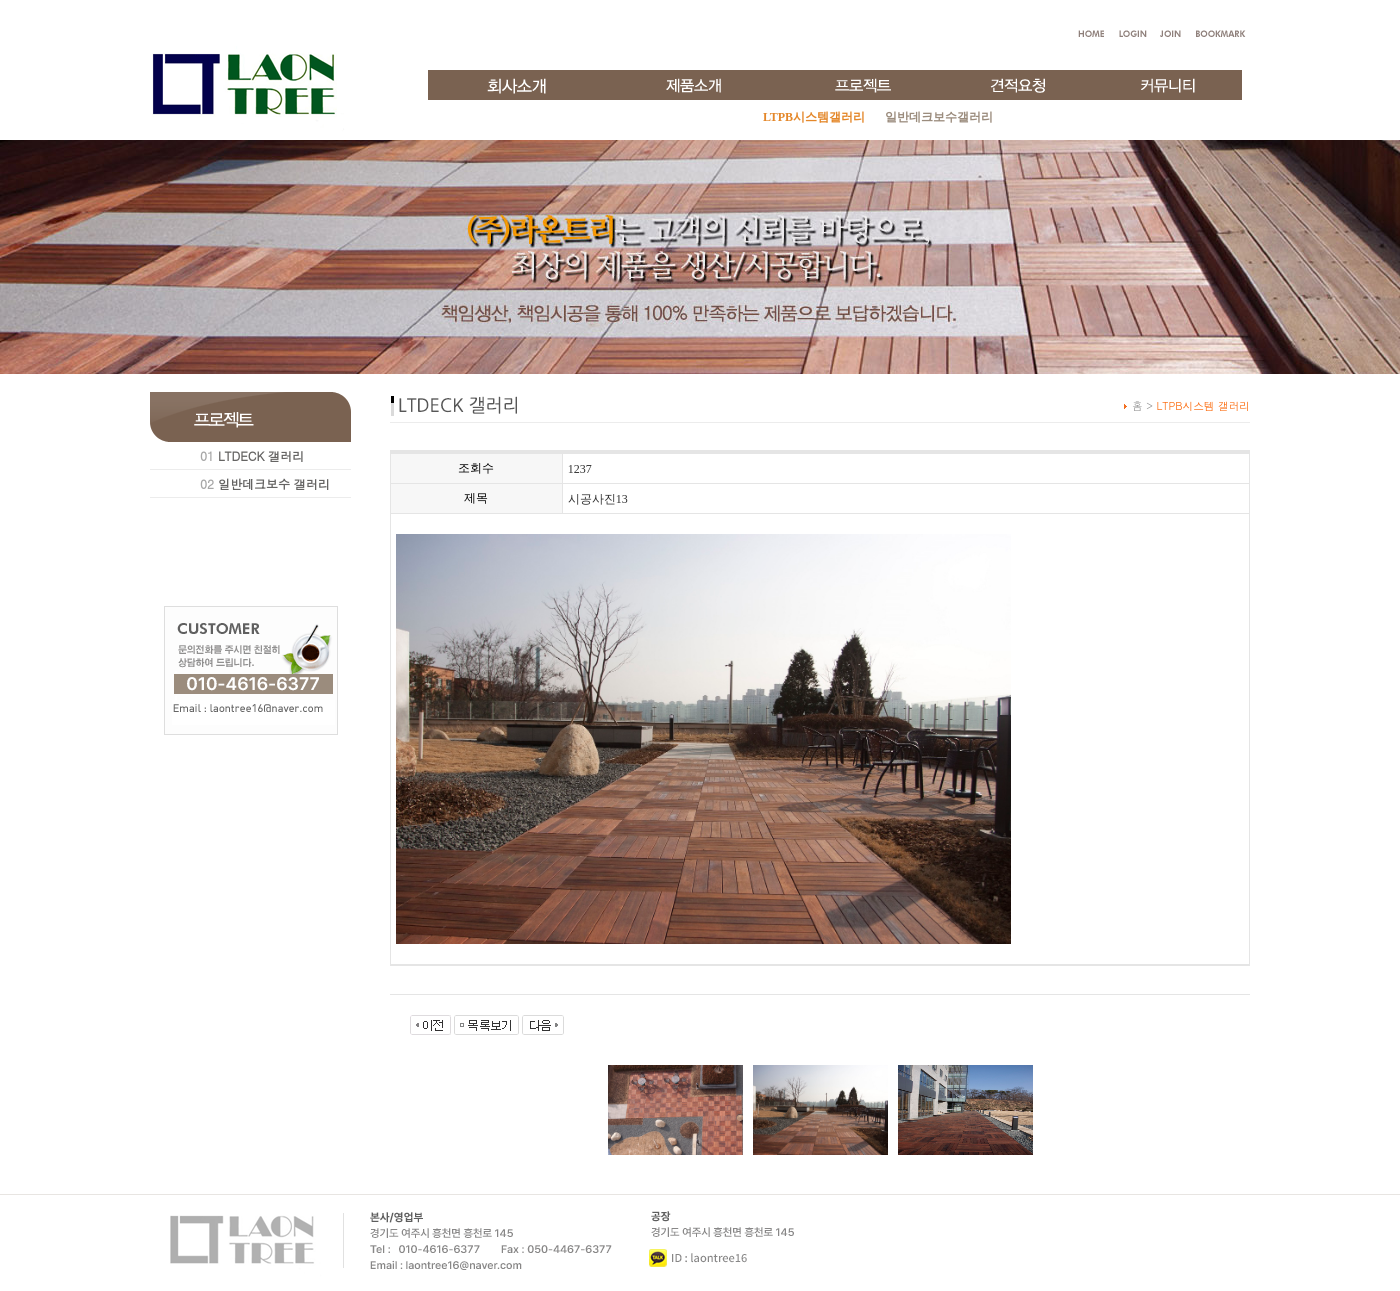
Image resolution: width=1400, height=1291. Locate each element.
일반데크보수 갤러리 (274, 483)
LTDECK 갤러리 (261, 455)
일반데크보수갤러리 (939, 117)
